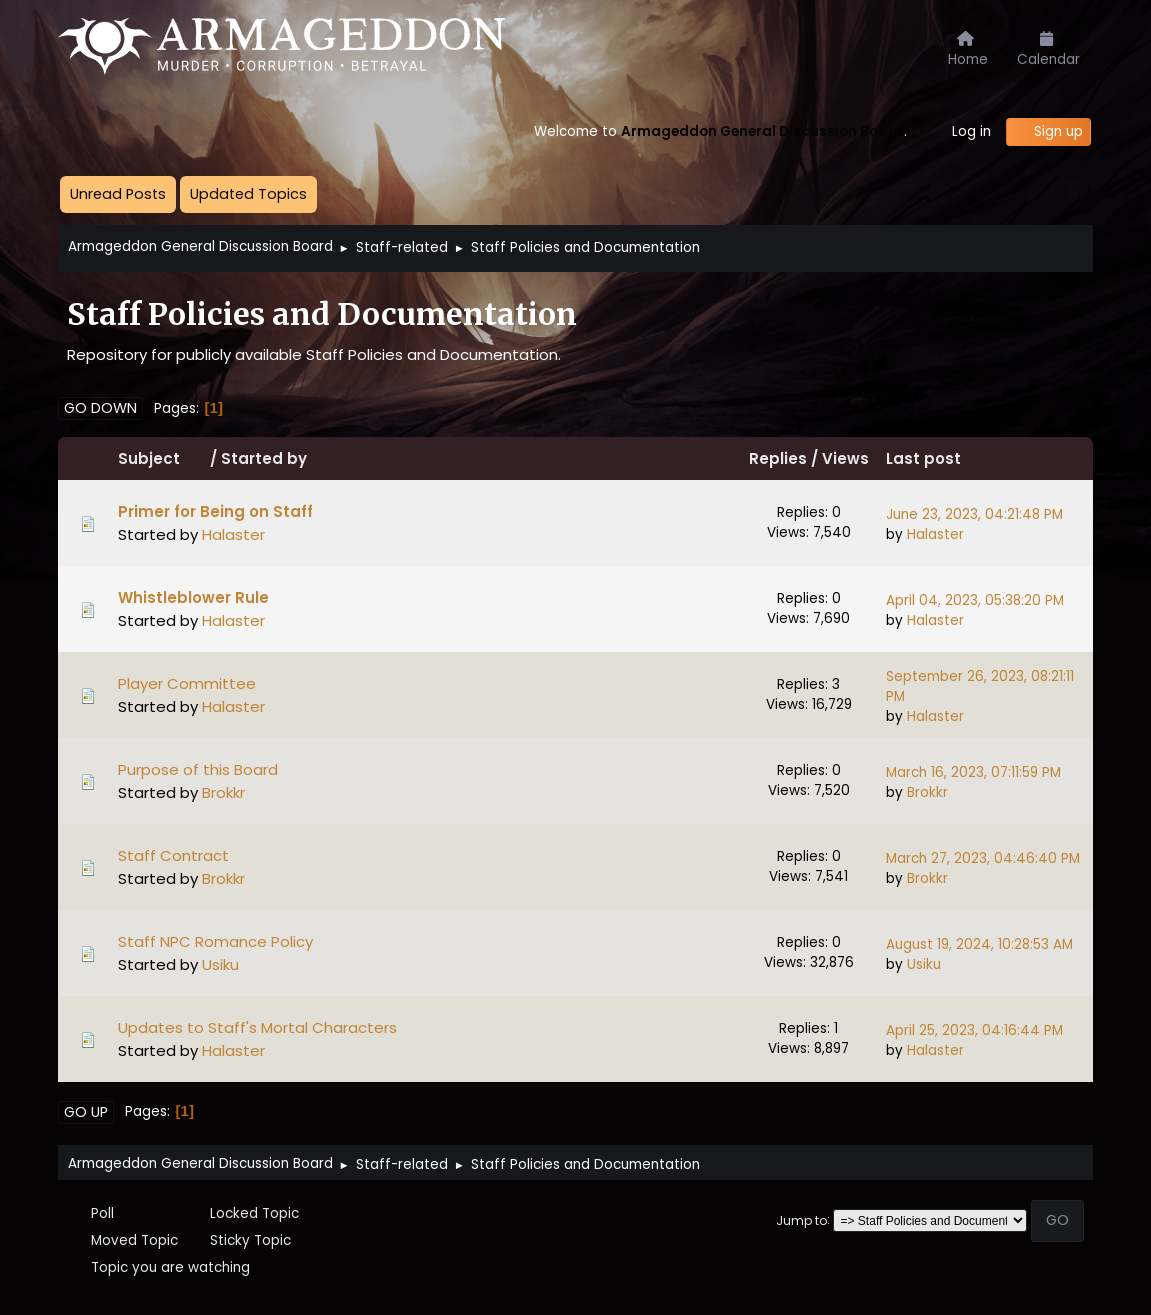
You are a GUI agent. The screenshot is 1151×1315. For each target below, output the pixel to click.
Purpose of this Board (198, 769)
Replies (778, 458)
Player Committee (187, 683)
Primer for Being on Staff (215, 511)
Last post (923, 458)
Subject (162, 458)
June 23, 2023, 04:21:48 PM (974, 514)
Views (845, 458)
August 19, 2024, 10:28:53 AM (979, 944)
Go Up (86, 1112)
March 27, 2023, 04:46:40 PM (983, 858)
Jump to (801, 1219)
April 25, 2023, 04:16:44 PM (974, 1030)
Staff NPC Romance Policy (215, 941)
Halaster (233, 534)
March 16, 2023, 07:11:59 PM (973, 772)
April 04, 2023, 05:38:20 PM (975, 600)
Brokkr (223, 792)
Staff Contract (173, 855)
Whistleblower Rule (193, 597)
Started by (264, 458)
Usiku (220, 964)
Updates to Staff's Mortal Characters (257, 1027)
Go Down (100, 408)
